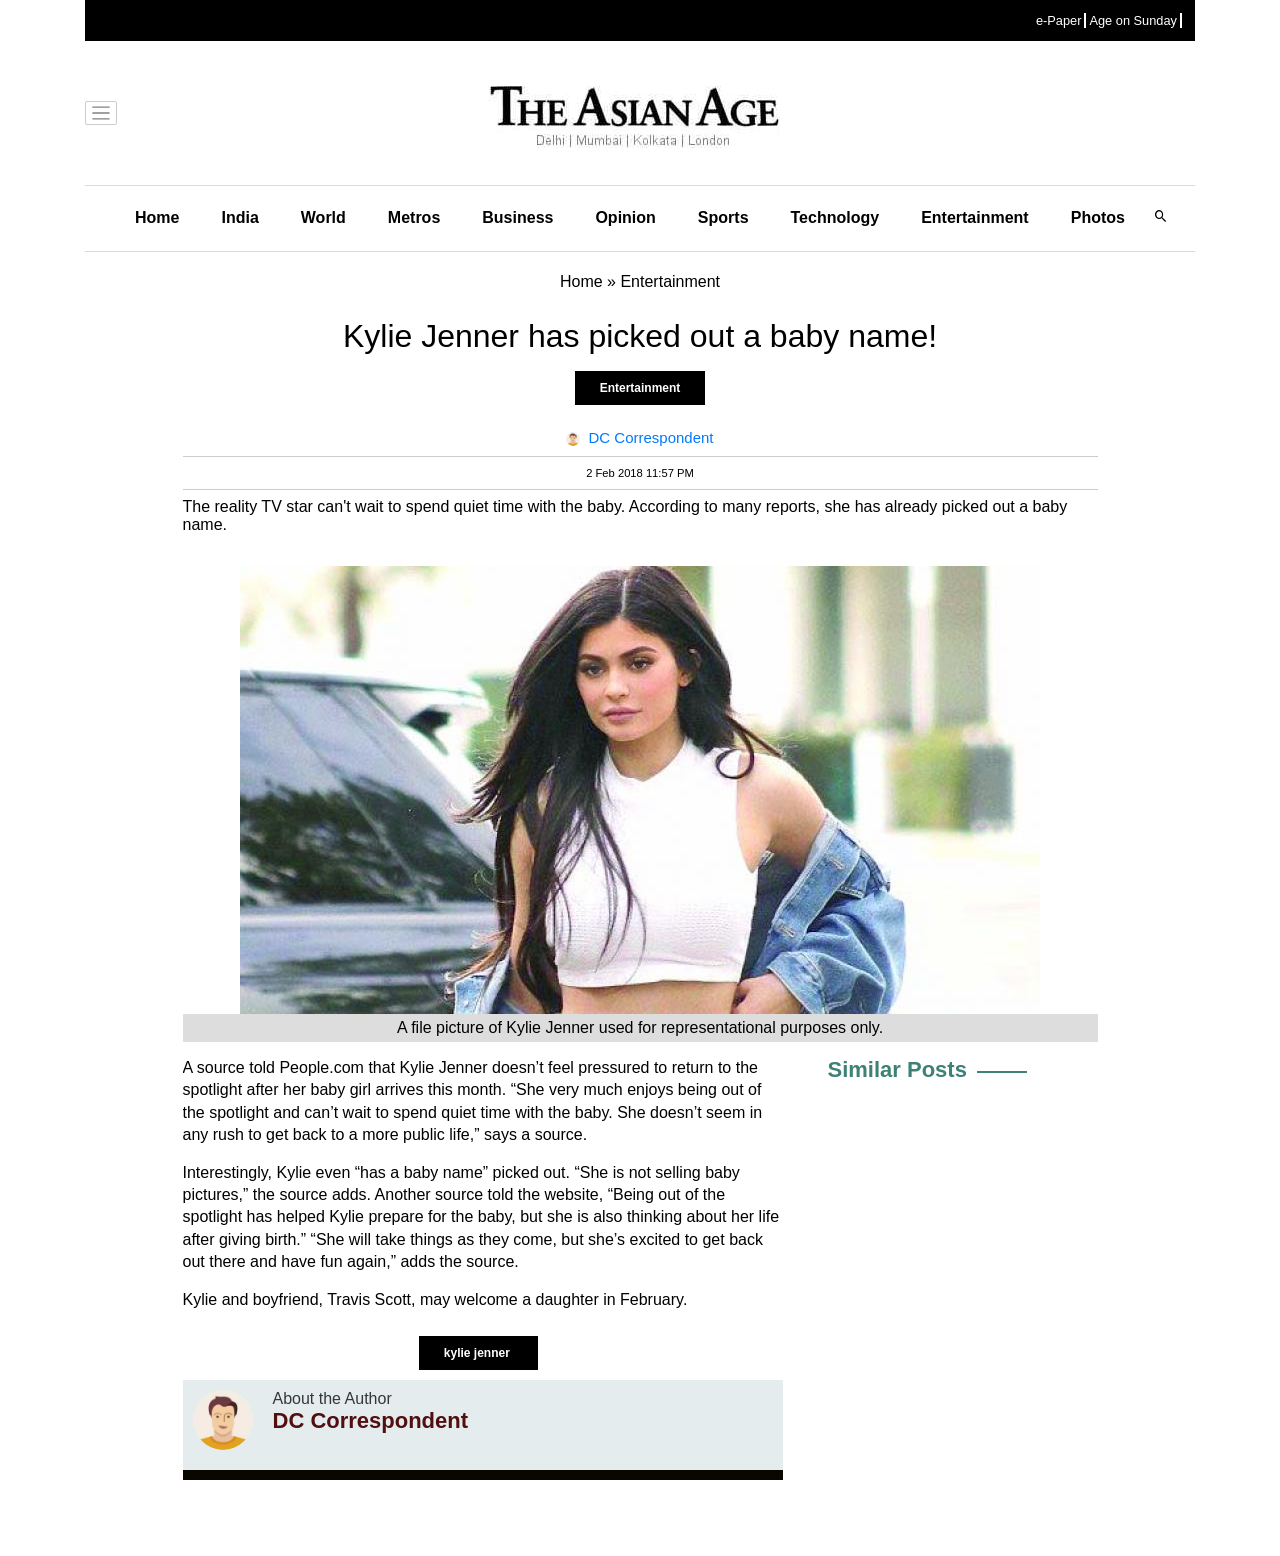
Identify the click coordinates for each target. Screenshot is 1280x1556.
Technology (835, 217)
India (239, 217)
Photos (1098, 217)
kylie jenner (478, 1353)
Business (517, 217)
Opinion (625, 217)
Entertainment (975, 217)
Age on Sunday (1133, 20)
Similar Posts (897, 1069)
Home (157, 217)
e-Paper (1059, 20)
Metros (414, 217)
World (323, 217)
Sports (723, 217)
